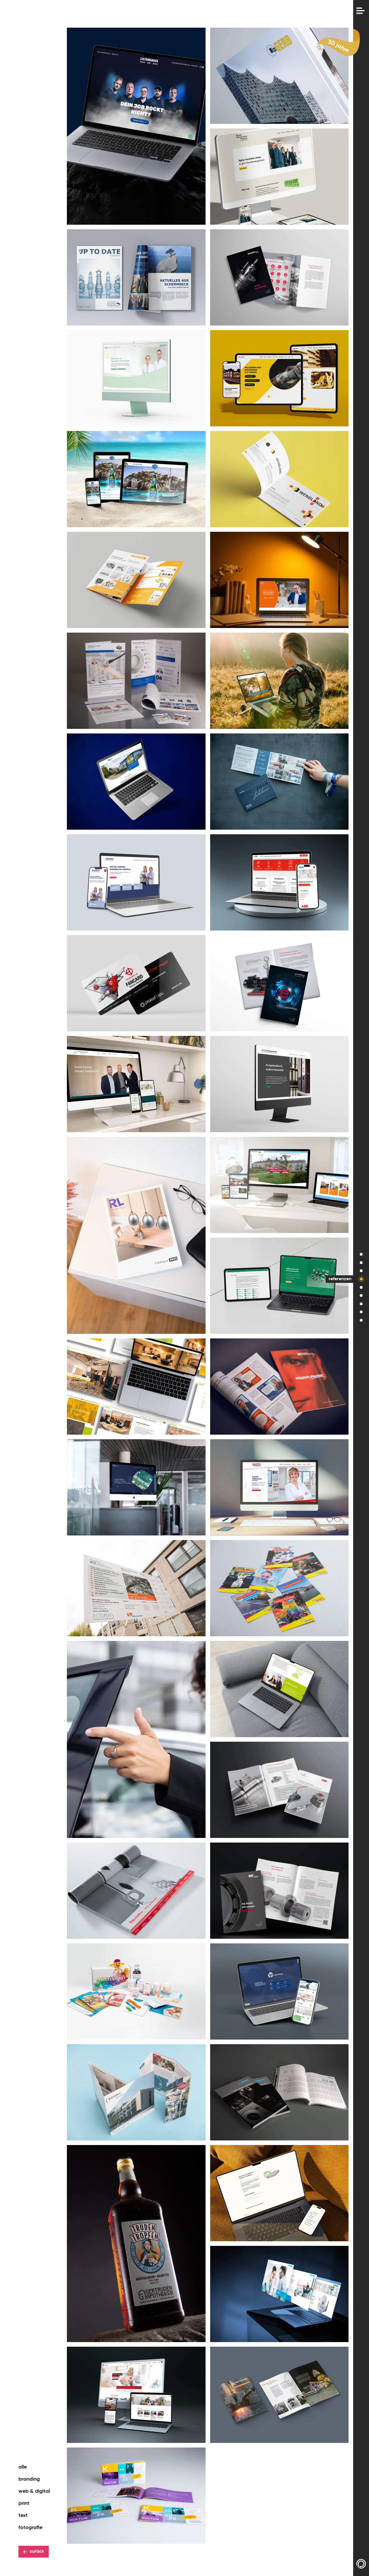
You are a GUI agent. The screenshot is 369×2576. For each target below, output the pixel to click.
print (23, 2503)
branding (29, 2479)
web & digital (34, 2491)
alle (22, 2467)
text (23, 2515)
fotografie (30, 2527)
